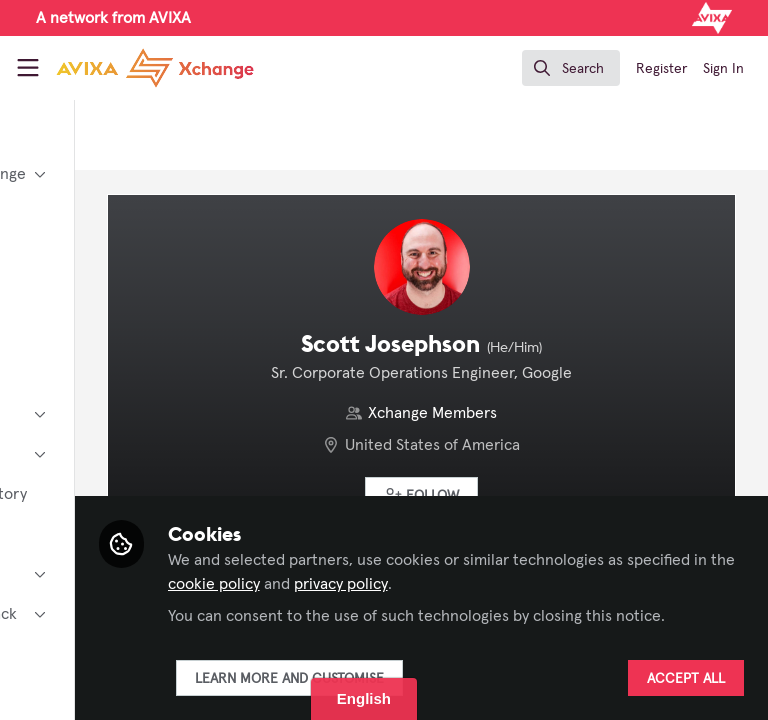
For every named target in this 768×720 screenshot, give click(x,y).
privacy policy (394, 584)
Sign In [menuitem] (723, 69)
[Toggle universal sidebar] (28, 68)
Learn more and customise (468, 679)
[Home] (155, 68)
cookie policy (619, 560)
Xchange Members (523, 413)
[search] (571, 68)
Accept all (686, 679)
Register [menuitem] (661, 69)
